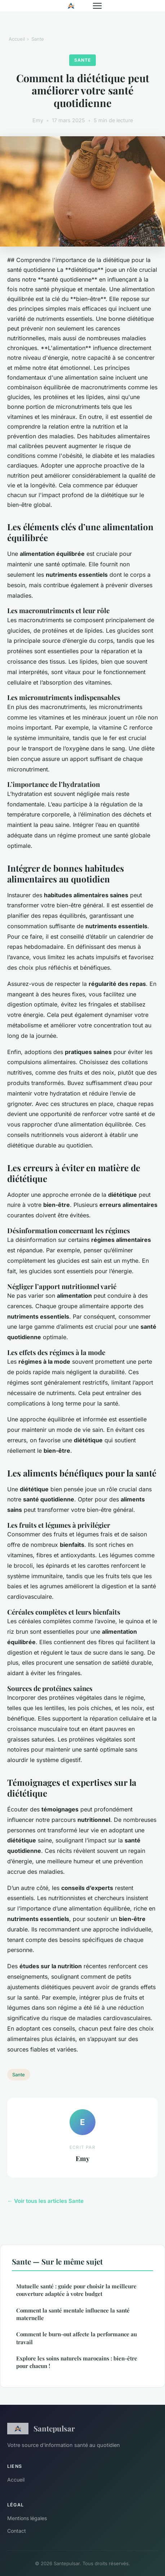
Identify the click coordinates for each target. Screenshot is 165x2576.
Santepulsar (41, 2428)
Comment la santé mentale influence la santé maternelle (73, 2314)
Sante (37, 39)
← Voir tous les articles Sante (45, 2200)
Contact (16, 2531)
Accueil (17, 39)
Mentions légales (27, 2518)
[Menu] (97, 6)
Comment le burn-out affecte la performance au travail (76, 2338)
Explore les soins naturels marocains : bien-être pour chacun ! (76, 2362)
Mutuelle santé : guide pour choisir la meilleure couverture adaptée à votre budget (76, 2290)
